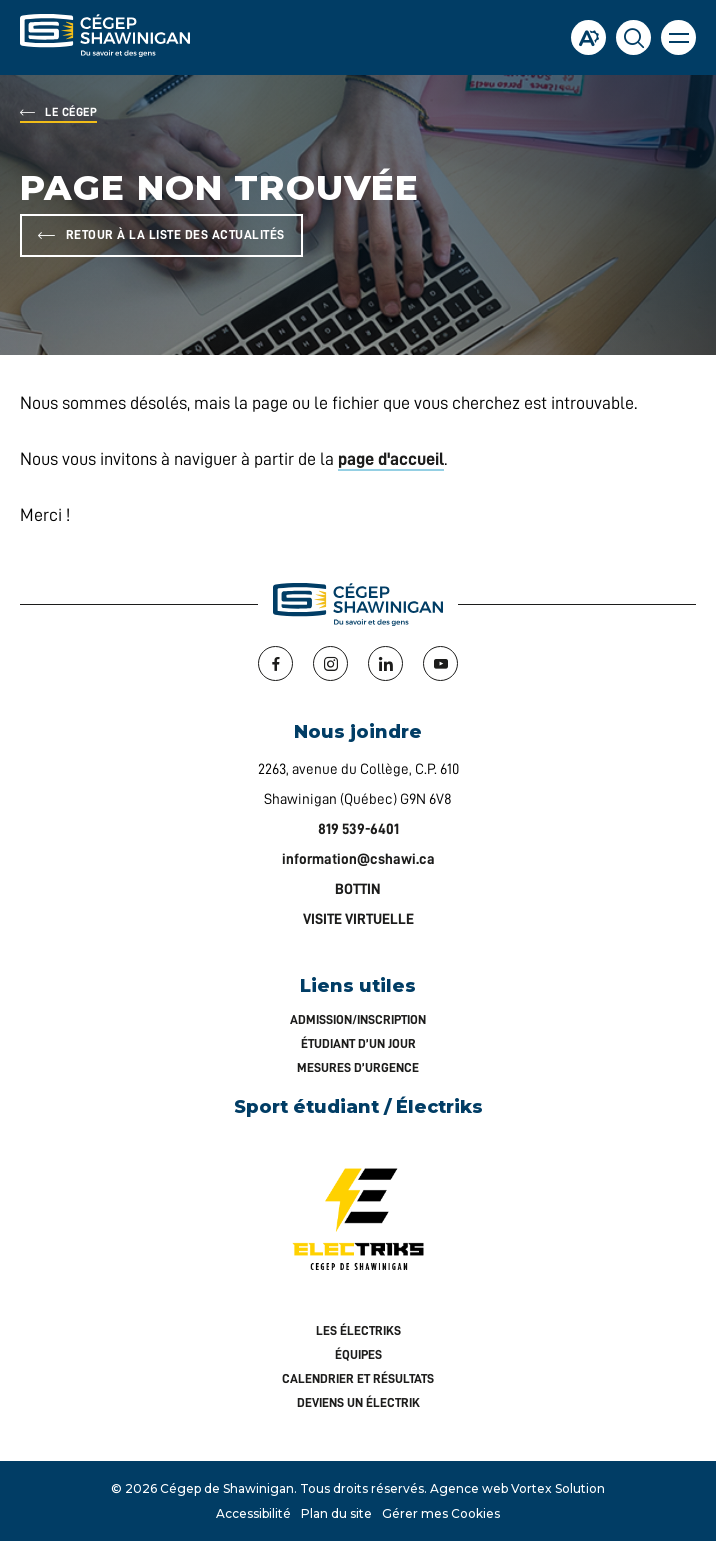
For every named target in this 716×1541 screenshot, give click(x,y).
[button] (678, 37)
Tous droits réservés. (363, 1488)
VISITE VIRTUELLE (358, 919)
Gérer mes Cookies (441, 1513)
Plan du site (336, 1513)
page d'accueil (391, 459)
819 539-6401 (358, 829)
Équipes (358, 1354)
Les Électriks (358, 1330)
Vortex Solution (558, 1488)
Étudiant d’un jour (358, 1043)
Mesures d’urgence (358, 1067)
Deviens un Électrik (358, 1402)
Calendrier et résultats (358, 1378)
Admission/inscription (358, 1019)
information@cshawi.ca (358, 859)
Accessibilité (253, 1513)
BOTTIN (358, 889)
